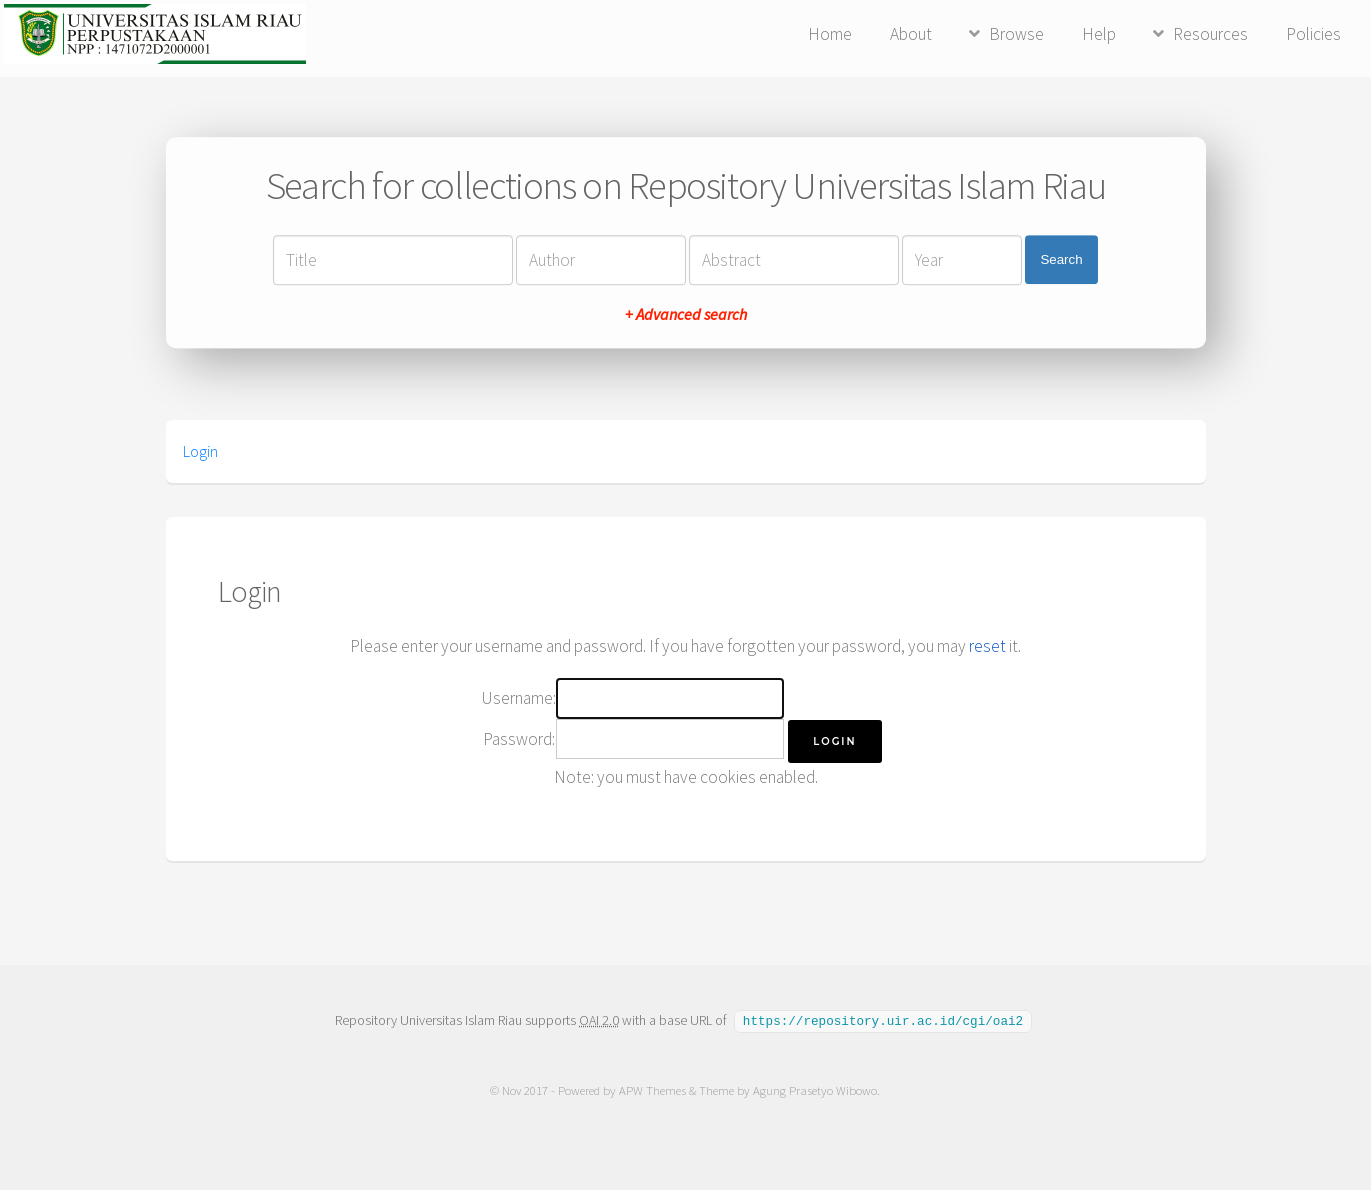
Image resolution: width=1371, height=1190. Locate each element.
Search (1061, 259)
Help (1099, 34)
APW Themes (653, 1089)
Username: (518, 698)
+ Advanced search (686, 314)
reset (987, 646)
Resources (1210, 34)
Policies (1313, 34)
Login (200, 451)
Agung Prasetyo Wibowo (816, 1089)
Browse (1016, 34)
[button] (834, 741)
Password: (519, 739)
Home (830, 34)
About (911, 34)
